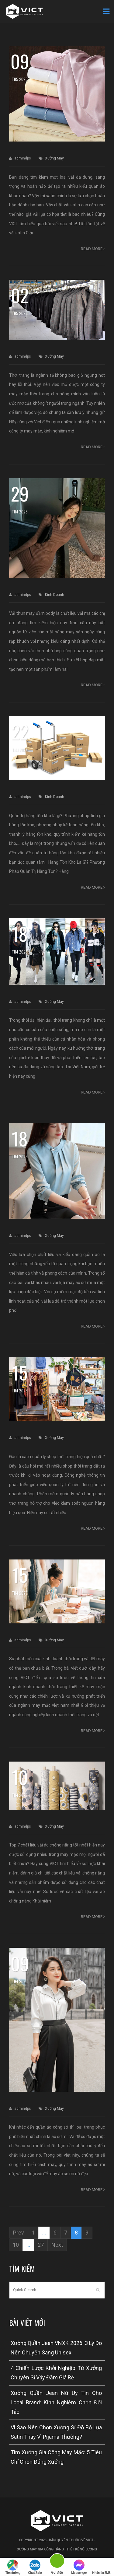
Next (57, 2245)
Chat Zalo (35, 2567)
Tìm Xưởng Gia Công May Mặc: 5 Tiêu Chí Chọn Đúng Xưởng (56, 2457)
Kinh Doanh (54, 595)
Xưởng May (54, 158)
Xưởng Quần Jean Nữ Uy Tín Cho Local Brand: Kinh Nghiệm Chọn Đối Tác (56, 2402)
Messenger (79, 2567)
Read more (93, 249)
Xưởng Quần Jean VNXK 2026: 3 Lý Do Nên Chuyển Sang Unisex (56, 2348)
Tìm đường (12, 2567)
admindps (20, 158)
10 (16, 2245)
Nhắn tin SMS (101, 2567)
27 (41, 2245)
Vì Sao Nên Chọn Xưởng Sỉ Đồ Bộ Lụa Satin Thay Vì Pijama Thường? (56, 2432)
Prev (18, 2232)
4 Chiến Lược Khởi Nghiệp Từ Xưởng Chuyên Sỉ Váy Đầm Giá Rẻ (56, 2373)
